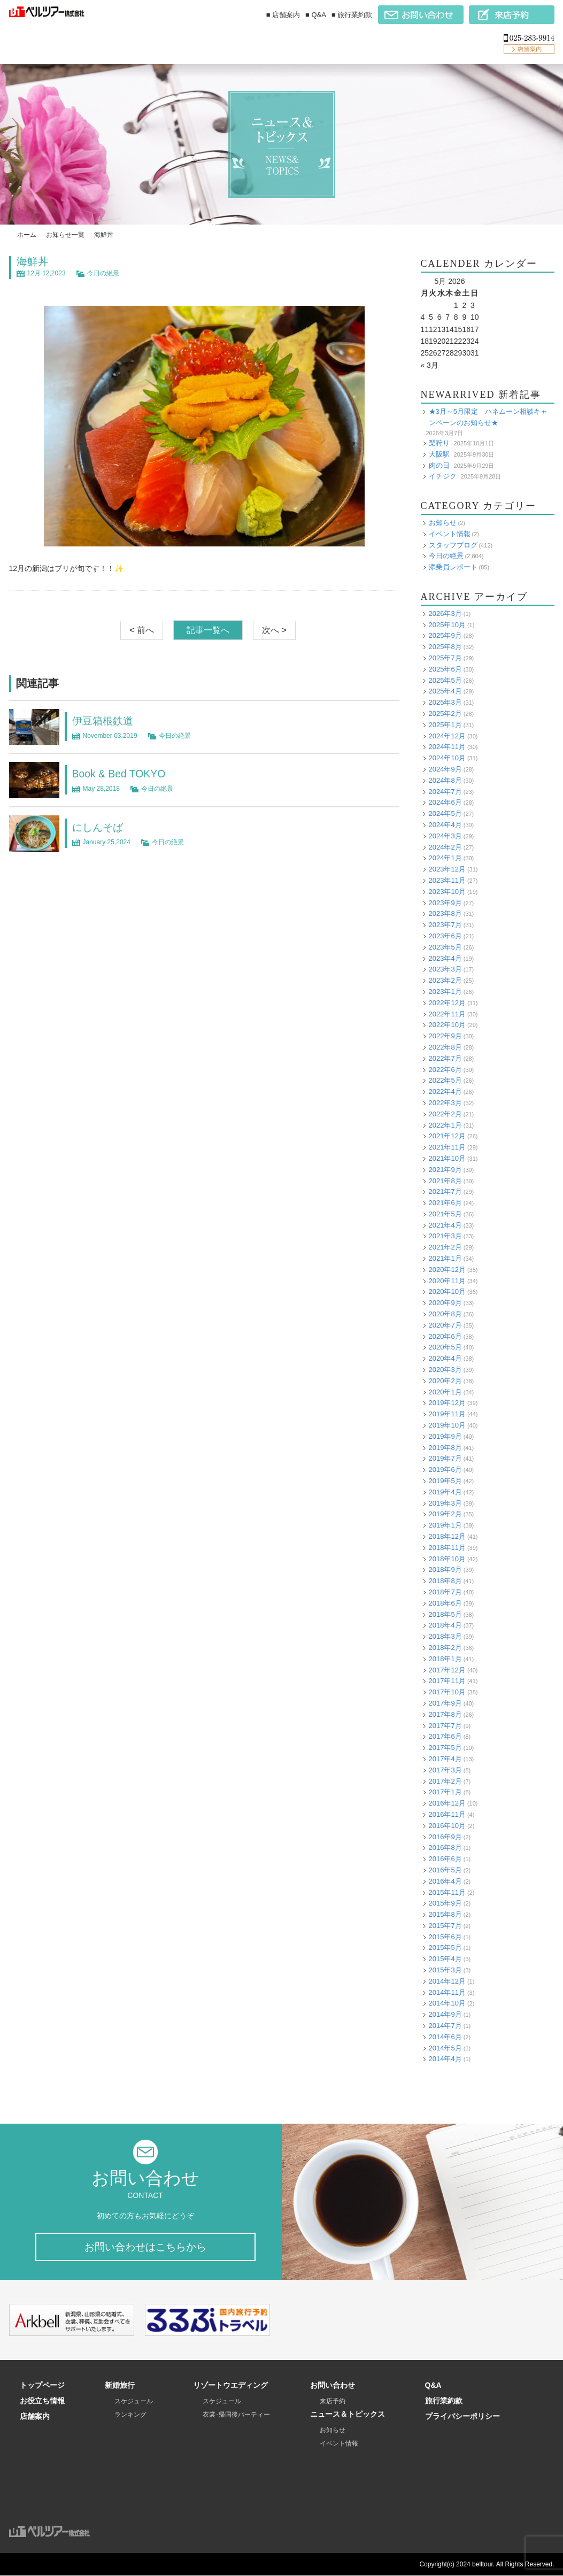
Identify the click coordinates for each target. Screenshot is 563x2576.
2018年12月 (447, 1536)
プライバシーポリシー (462, 2416)
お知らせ (443, 523)
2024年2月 (445, 847)
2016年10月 (447, 1826)
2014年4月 (445, 2059)
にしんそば (99, 827)
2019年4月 (445, 1492)
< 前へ (141, 630)
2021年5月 (445, 1214)
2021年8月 (445, 1181)
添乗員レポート (453, 567)
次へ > (274, 630)
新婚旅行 (120, 2385)
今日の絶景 (103, 273)
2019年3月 (445, 1503)
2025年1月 (445, 725)
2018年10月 (447, 1559)
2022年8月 (445, 1047)
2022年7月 (445, 1058)
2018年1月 (445, 1659)
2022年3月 (445, 1103)
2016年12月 (447, 1803)
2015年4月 (445, 1959)
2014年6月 (445, 2037)
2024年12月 (447, 736)
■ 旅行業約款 (351, 15)
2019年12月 (447, 1403)
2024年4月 (445, 825)
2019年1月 (445, 1525)
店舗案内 (35, 2416)
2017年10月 (447, 1692)
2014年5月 (445, 2048)
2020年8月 (445, 1314)
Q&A (433, 2385)
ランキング (130, 2415)
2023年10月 (447, 892)
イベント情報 (450, 534)
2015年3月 (445, 1970)
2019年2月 (445, 1514)
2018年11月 (447, 1548)
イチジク (443, 476)
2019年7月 (445, 1458)
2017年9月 (445, 1703)
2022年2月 (445, 1114)
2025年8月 (445, 647)
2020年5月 (445, 1347)
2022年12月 (447, 1003)
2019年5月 (445, 1481)
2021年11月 (447, 1147)
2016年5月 (445, 1870)
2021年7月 (445, 1191)
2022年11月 (447, 1014)
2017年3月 (445, 1770)
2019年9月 (445, 1436)
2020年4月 (445, 1358)
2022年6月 (445, 1070)
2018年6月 (445, 1603)
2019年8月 (445, 1448)
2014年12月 (447, 1981)
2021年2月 (445, 1247)
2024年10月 (447, 758)
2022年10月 (447, 1025)
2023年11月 (447, 880)
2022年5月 (445, 1080)
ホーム (26, 234)
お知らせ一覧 (65, 234)
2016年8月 (445, 1848)
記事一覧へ (208, 630)
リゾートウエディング (230, 2385)
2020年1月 (445, 1392)
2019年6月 (445, 1470)
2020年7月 (445, 1325)
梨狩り (439, 443)
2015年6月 (445, 1937)
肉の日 (439, 465)
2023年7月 (445, 925)
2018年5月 (445, 1614)
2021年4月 (445, 1225)
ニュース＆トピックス (347, 2414)
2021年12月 (447, 1136)
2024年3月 (445, 836)
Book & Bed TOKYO (120, 774)
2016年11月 (447, 1814)
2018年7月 (445, 1592)
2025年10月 (447, 625)
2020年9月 (445, 1303)
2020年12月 (447, 1270)
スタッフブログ (453, 545)
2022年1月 (445, 1125)
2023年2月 (445, 980)
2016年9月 (445, 1837)
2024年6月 (445, 802)
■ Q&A (315, 15)
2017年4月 (445, 1759)
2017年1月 (445, 1792)
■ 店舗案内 (283, 15)
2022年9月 (445, 1036)
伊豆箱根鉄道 (104, 721)
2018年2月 (445, 1648)
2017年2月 (445, 1781)
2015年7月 (445, 1926)
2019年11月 (447, 1414)
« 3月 (429, 365)
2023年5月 (445, 947)
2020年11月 (447, 1281)
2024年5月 (445, 813)
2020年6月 (445, 1336)
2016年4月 (445, 1881)
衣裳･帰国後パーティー (236, 2415)
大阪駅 (439, 454)
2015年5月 (445, 1947)
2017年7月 (445, 1726)
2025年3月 (445, 702)
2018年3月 (445, 1636)
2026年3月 (445, 614)
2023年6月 (445, 936)
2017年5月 (445, 1748)
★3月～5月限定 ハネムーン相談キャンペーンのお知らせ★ (488, 417)
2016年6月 (445, 1859)
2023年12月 (447, 869)
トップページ (42, 2385)
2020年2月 (445, 1381)
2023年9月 (445, 903)
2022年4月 (445, 1092)
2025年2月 (445, 713)
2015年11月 (447, 1892)
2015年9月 (445, 1903)
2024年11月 (447, 747)
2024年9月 (445, 769)
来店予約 (332, 2401)
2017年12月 (447, 1670)
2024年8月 (445, 780)
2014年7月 (445, 2026)
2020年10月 (447, 1291)
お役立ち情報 (42, 2401)
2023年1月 (445, 992)
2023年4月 (445, 958)
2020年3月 (445, 1370)
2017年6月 (445, 1736)
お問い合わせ (332, 2385)
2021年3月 (445, 1236)
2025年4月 (445, 691)
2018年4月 (445, 1625)
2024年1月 (445, 858)
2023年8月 (445, 913)
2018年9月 (445, 1569)
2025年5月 (445, 680)
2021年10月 (447, 1158)
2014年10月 (447, 2003)
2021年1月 (445, 1258)
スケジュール (133, 2401)
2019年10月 (447, 1425)
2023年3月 (445, 969)
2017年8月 (445, 1714)
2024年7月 (445, 792)
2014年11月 (447, 1992)
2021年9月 (445, 1170)
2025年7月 (445, 658)
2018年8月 (445, 1581)
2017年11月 (447, 1681)
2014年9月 (445, 2014)
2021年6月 (445, 1203)
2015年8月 (445, 1914)
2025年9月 (445, 635)
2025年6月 (445, 669)
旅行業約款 (443, 2401)
